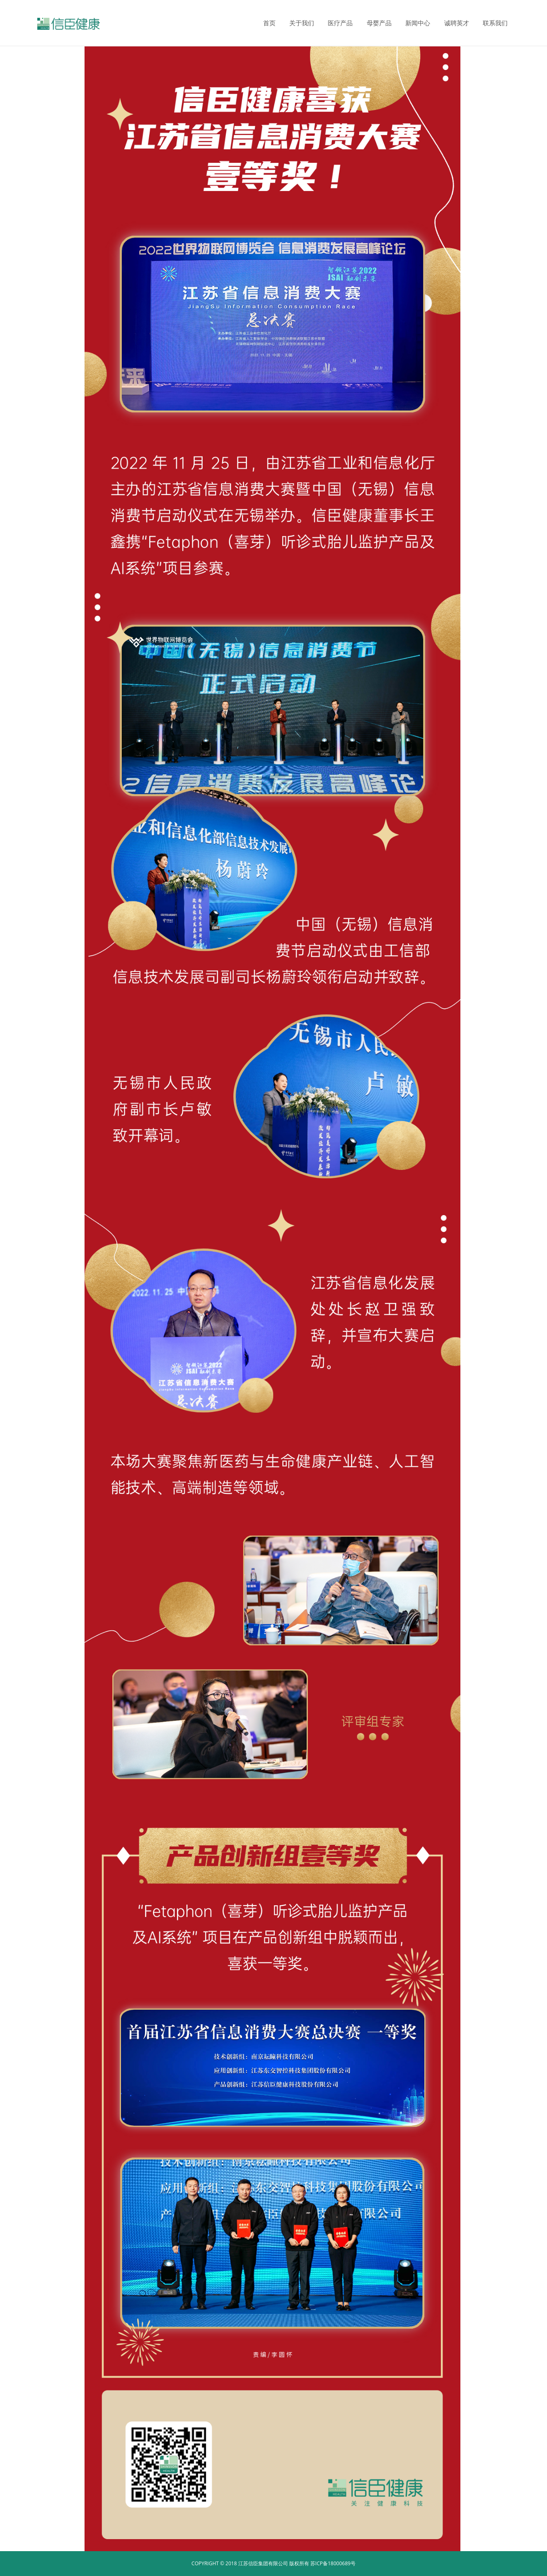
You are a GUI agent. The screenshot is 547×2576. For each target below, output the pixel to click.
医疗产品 (340, 23)
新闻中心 (417, 23)
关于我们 (301, 23)
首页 (269, 23)
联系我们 (495, 23)
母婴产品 (379, 23)
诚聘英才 (456, 23)
